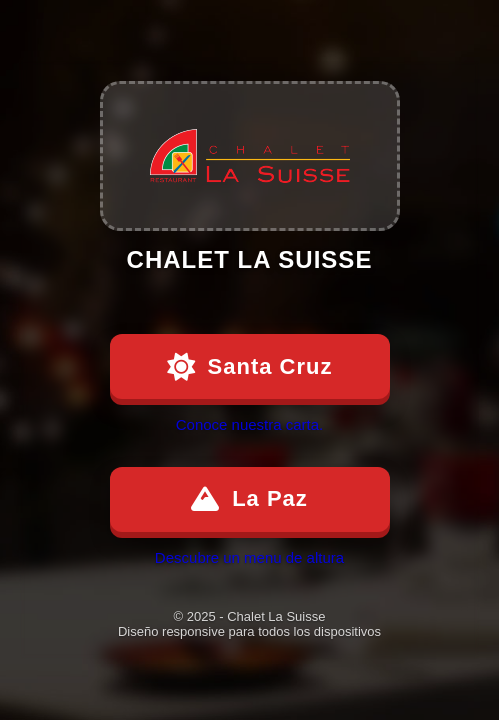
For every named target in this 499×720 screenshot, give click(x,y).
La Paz (249, 499)
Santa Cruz (250, 367)
